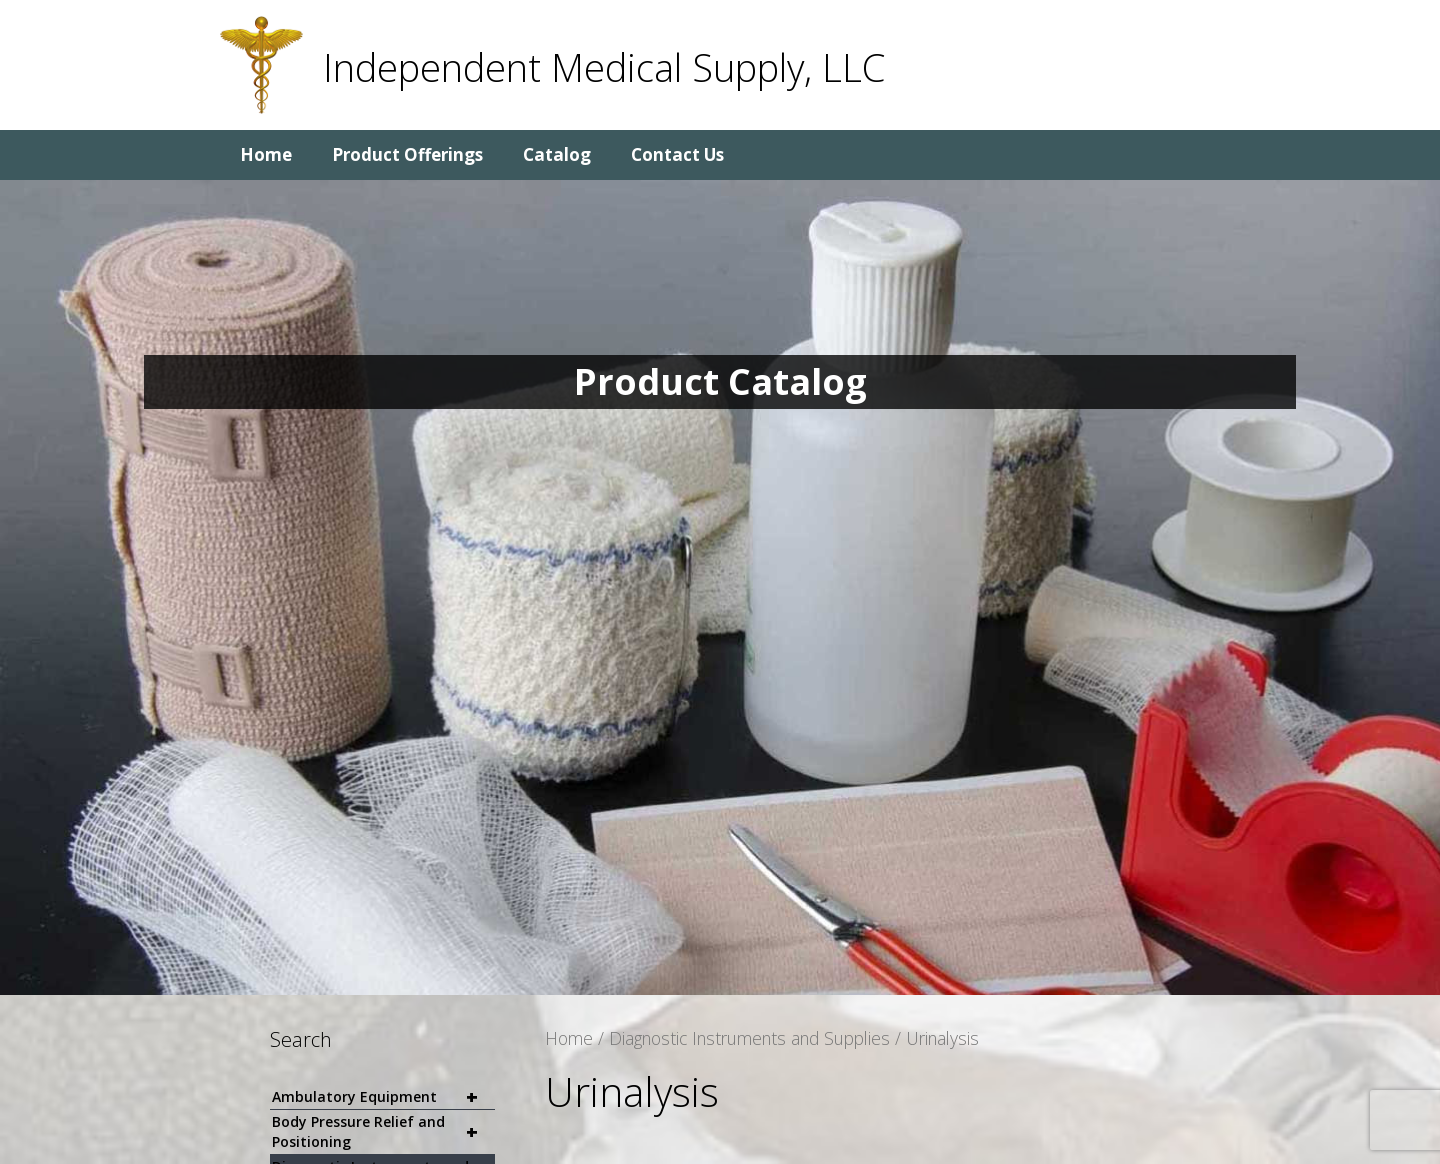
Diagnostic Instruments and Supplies (749, 1038)
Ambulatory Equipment (383, 1097)
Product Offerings (407, 154)
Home (266, 154)
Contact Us (677, 154)
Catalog (557, 154)
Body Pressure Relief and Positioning (383, 1132)
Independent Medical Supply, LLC (604, 67)
